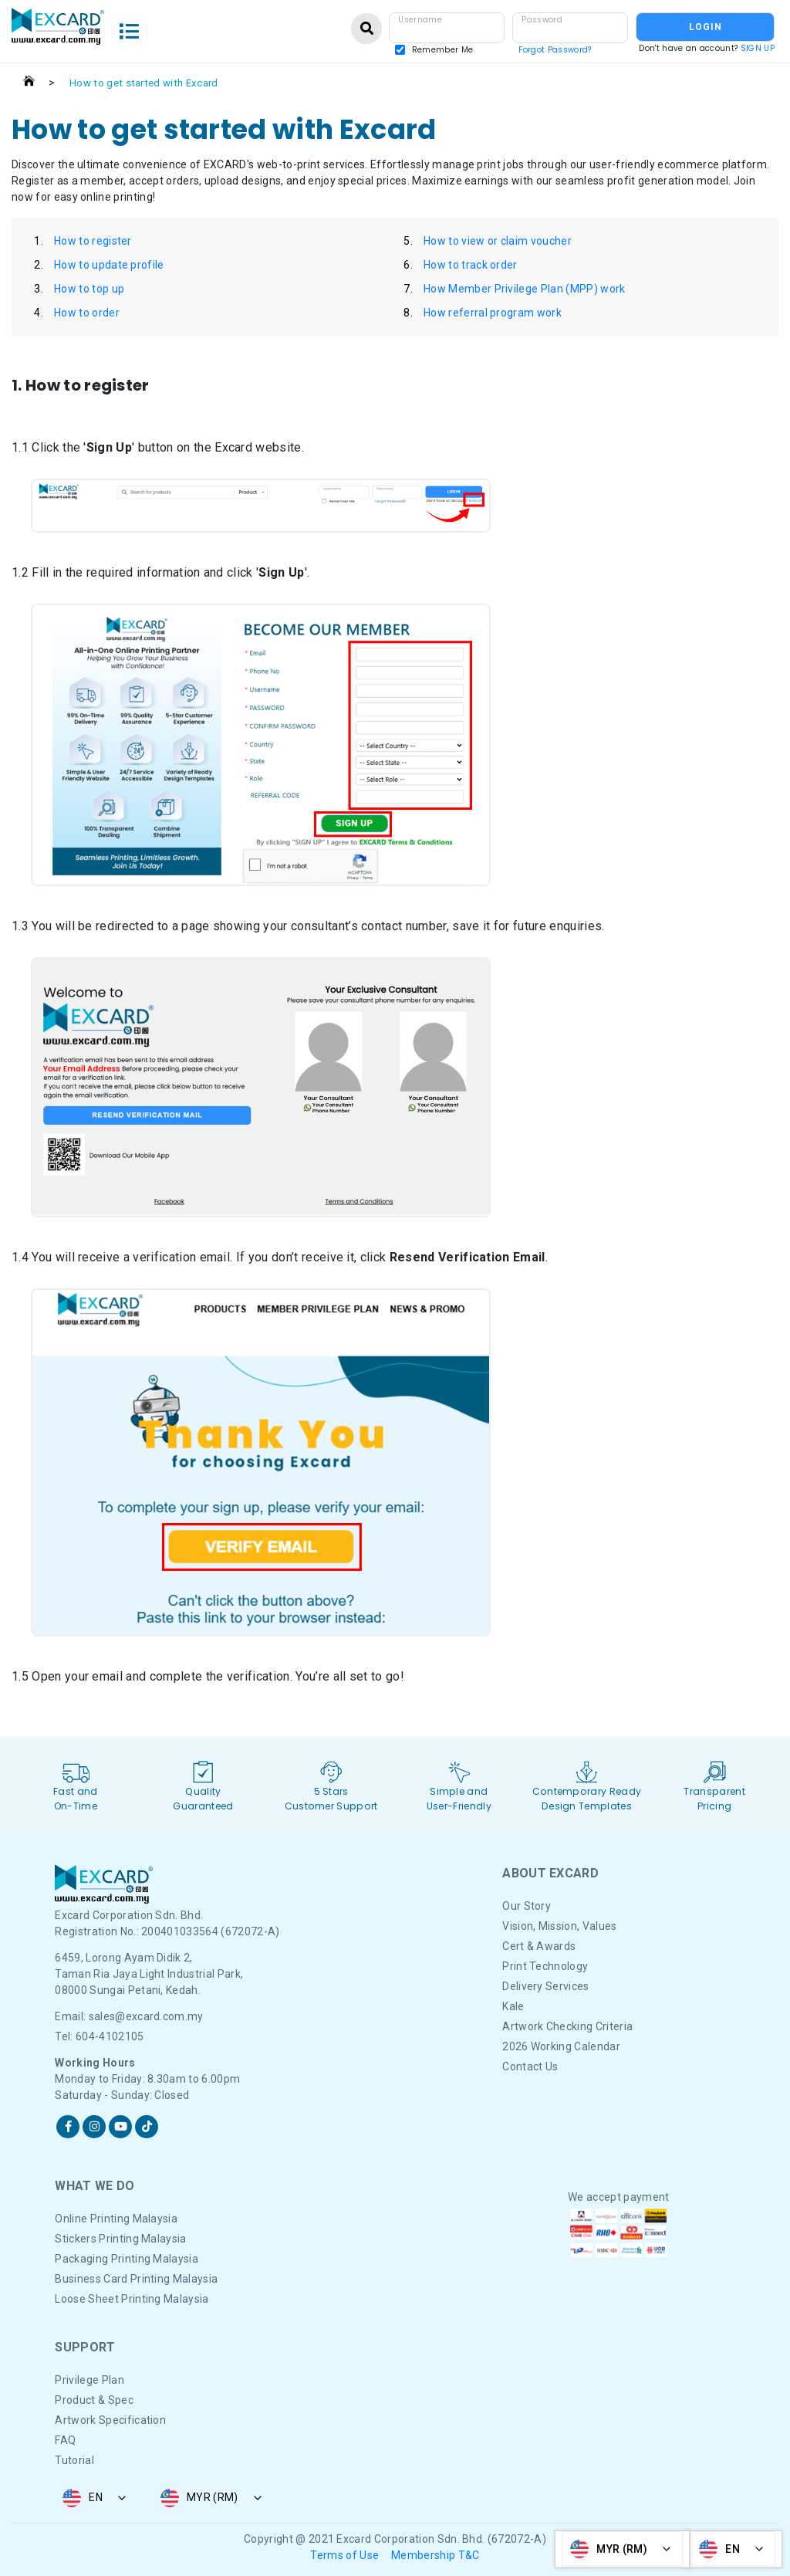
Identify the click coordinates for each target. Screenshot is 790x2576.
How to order (87, 312)
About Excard (550, 1873)
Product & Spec (94, 2400)
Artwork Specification (110, 2420)
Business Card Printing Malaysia (136, 2279)
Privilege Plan (89, 2380)
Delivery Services (545, 1986)
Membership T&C (435, 2555)
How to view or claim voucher (498, 241)
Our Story (526, 1906)
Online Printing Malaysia (116, 2218)
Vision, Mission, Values (559, 1926)
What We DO (94, 2185)
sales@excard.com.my (146, 2016)
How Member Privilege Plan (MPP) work (525, 289)
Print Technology (545, 1966)
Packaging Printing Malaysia (126, 2259)
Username (420, 19)
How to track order (471, 265)
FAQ (65, 2440)
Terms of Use (344, 2555)
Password (542, 19)
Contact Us (530, 2066)
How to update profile (109, 265)
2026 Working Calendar (561, 2046)
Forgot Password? (554, 50)
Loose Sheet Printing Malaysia (131, 2299)
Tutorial (74, 2460)
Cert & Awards (539, 1946)
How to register (93, 241)
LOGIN (705, 27)
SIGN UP (758, 48)
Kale (513, 2006)
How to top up (89, 289)
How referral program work (493, 312)
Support (85, 2347)
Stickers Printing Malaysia (120, 2238)
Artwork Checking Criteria (567, 2026)
